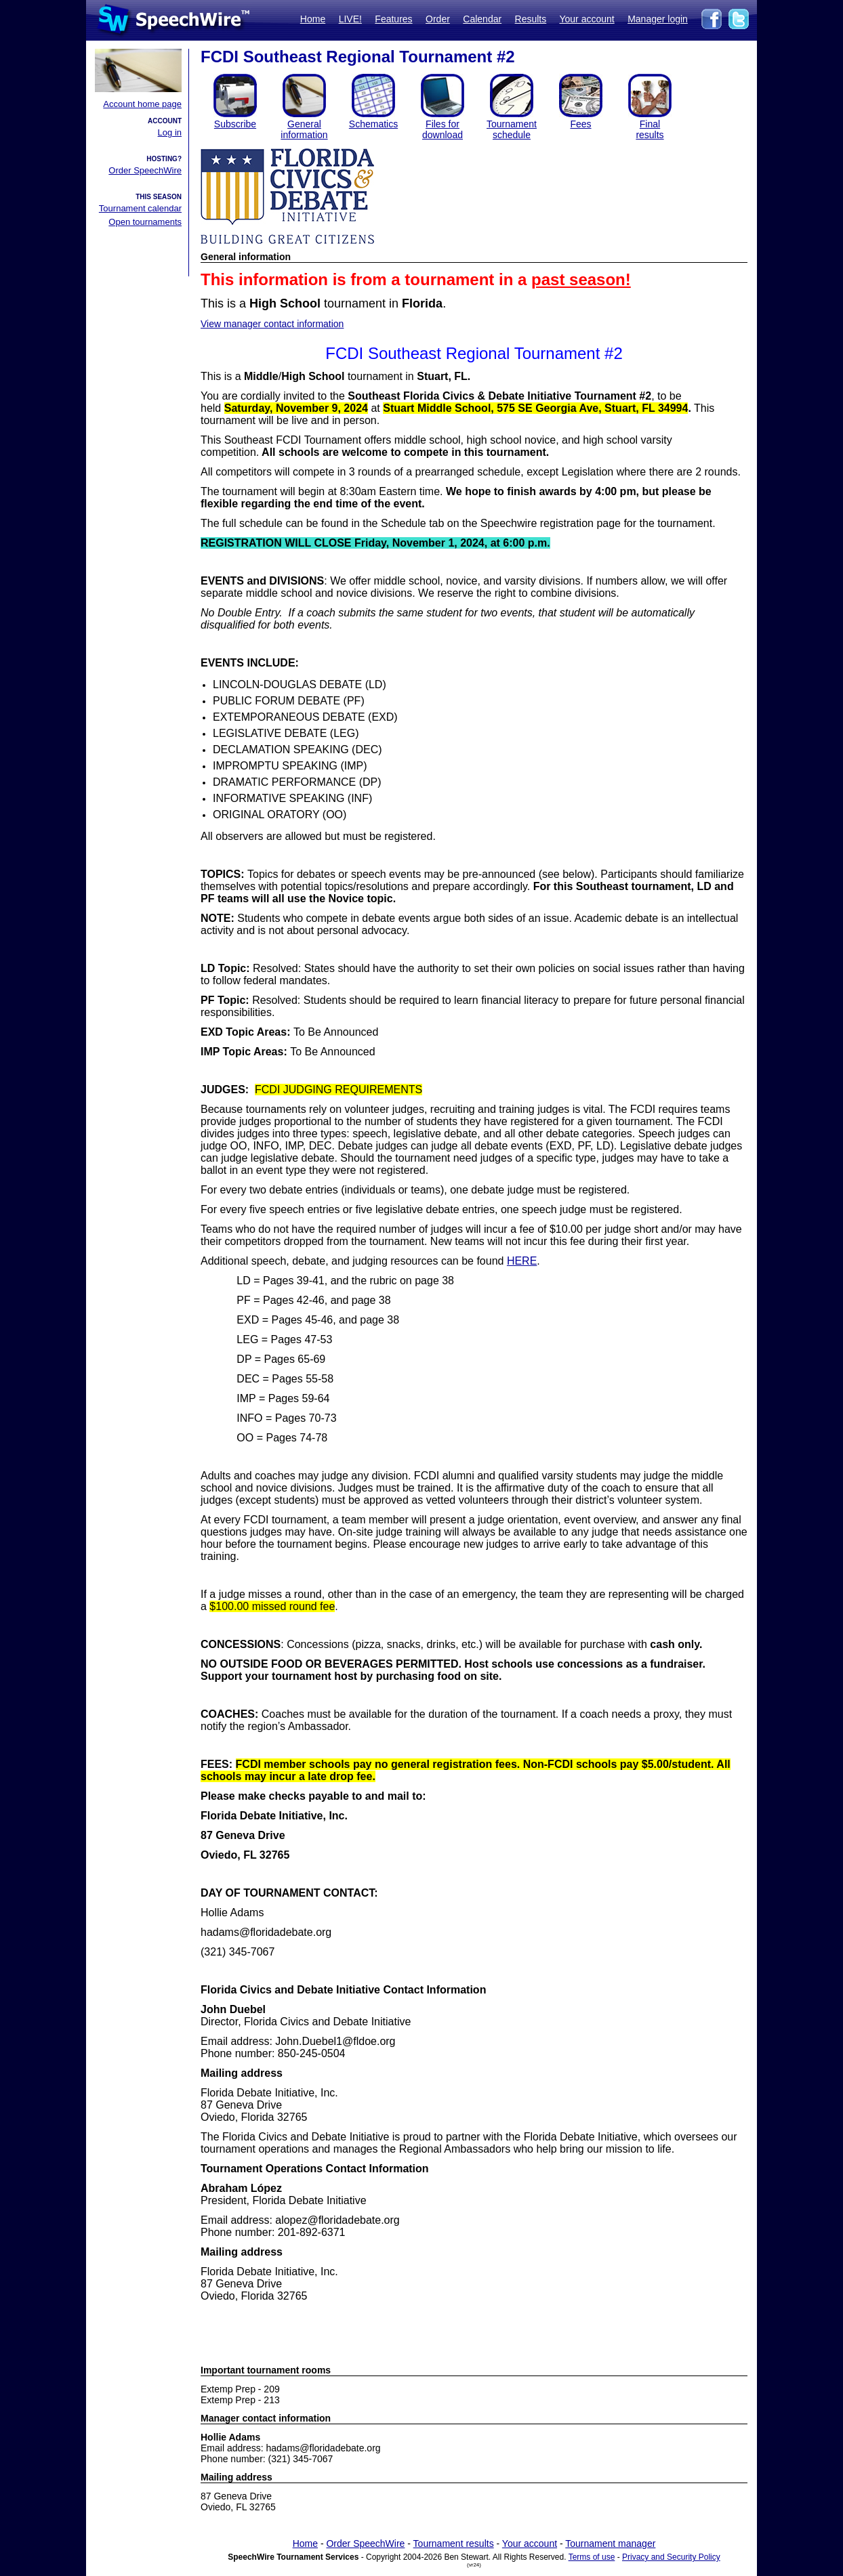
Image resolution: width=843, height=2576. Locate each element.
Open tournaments (145, 222)
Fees (580, 124)
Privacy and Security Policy (671, 2557)
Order (438, 19)
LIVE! (350, 19)
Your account (586, 19)
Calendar (482, 19)
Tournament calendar (140, 208)
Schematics (373, 124)
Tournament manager (610, 2543)
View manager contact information (272, 323)
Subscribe (235, 124)
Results (531, 19)
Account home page (142, 104)
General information (304, 129)
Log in (170, 132)
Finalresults (649, 129)
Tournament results (453, 2543)
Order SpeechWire (145, 170)
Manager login (658, 19)
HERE (522, 1261)
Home (312, 19)
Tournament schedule (512, 129)
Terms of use (592, 2557)
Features (393, 19)
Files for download (442, 129)
